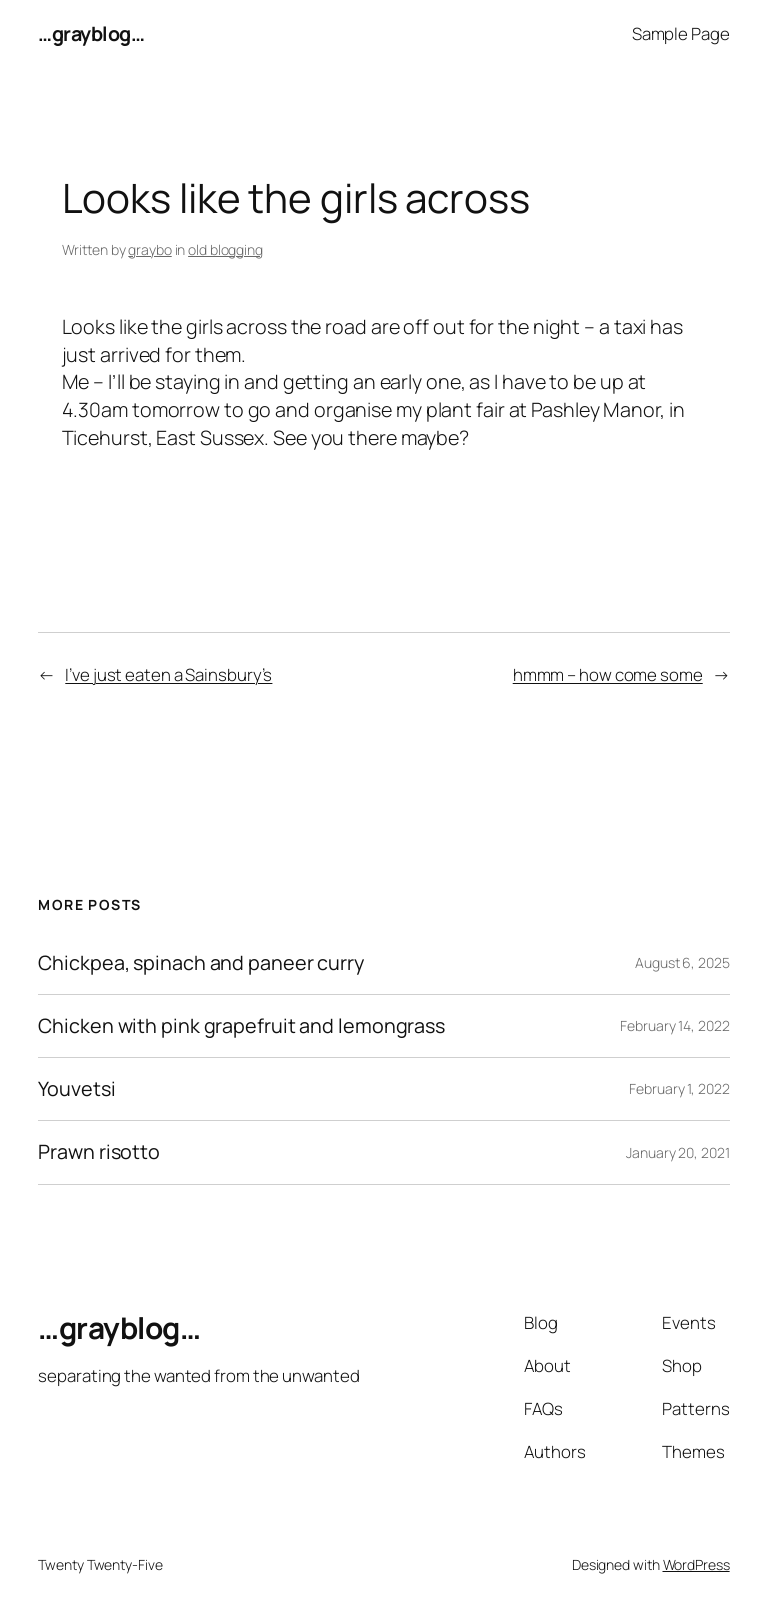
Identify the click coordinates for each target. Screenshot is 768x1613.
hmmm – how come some (608, 674)
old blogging (225, 249)
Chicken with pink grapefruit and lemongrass (241, 1026)
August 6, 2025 (682, 962)
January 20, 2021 (677, 1152)
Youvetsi (76, 1089)
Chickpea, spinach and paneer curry (201, 963)
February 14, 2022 (674, 1025)
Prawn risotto (99, 1152)
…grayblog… (91, 33)
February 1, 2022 (679, 1088)
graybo (149, 249)
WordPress (696, 1564)
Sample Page (681, 33)
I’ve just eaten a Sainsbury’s (168, 674)
